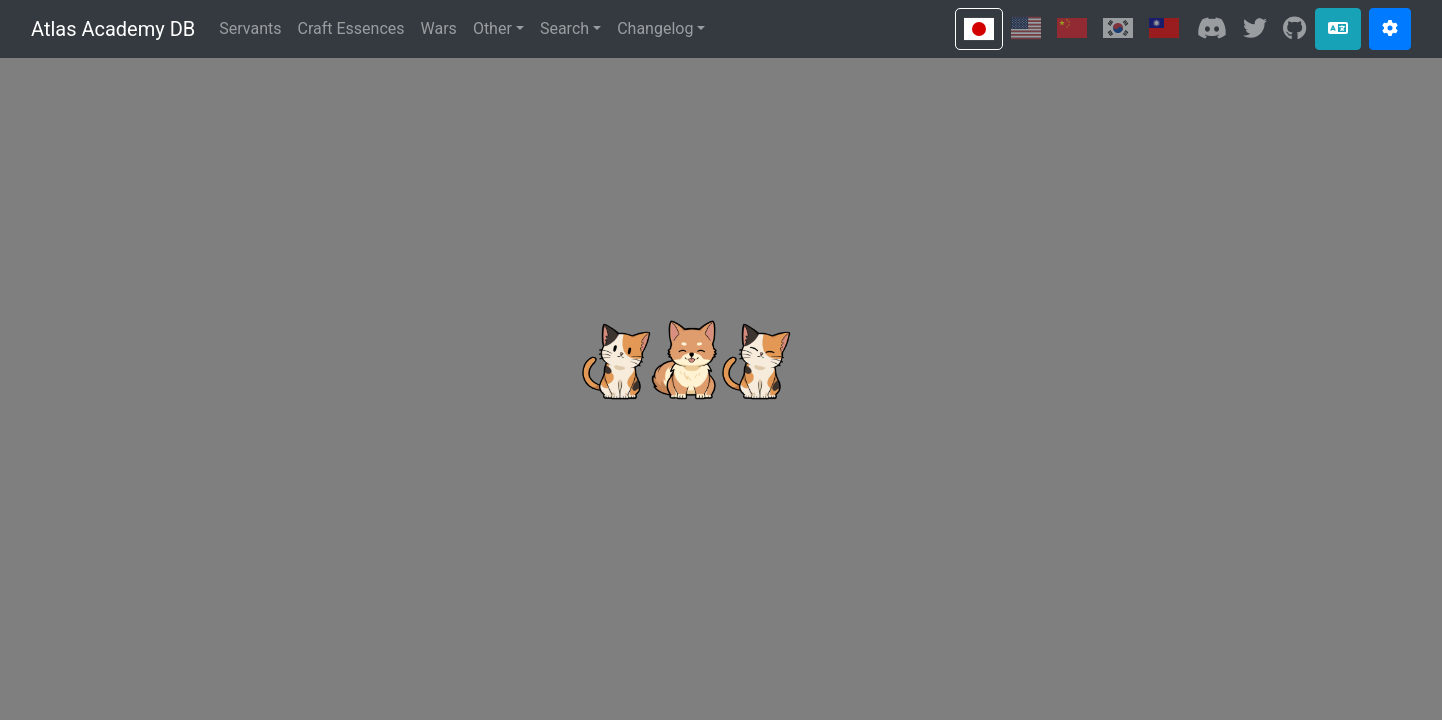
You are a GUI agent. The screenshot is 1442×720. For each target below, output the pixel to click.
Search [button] (564, 28)
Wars (439, 28)
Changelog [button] (655, 28)
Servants (250, 28)
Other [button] (492, 28)
